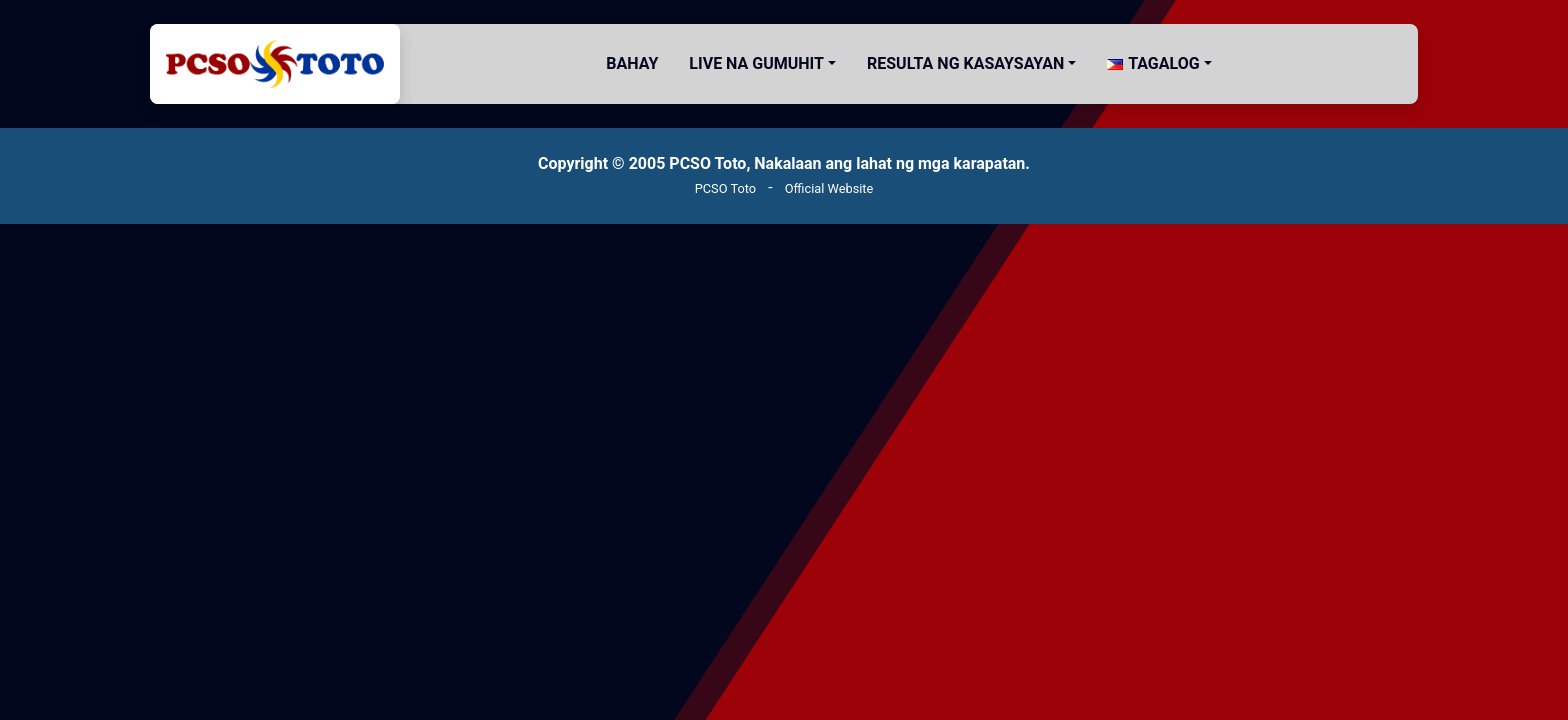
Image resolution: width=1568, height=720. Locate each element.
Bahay (632, 63)
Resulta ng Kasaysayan (965, 63)
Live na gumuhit (756, 63)
